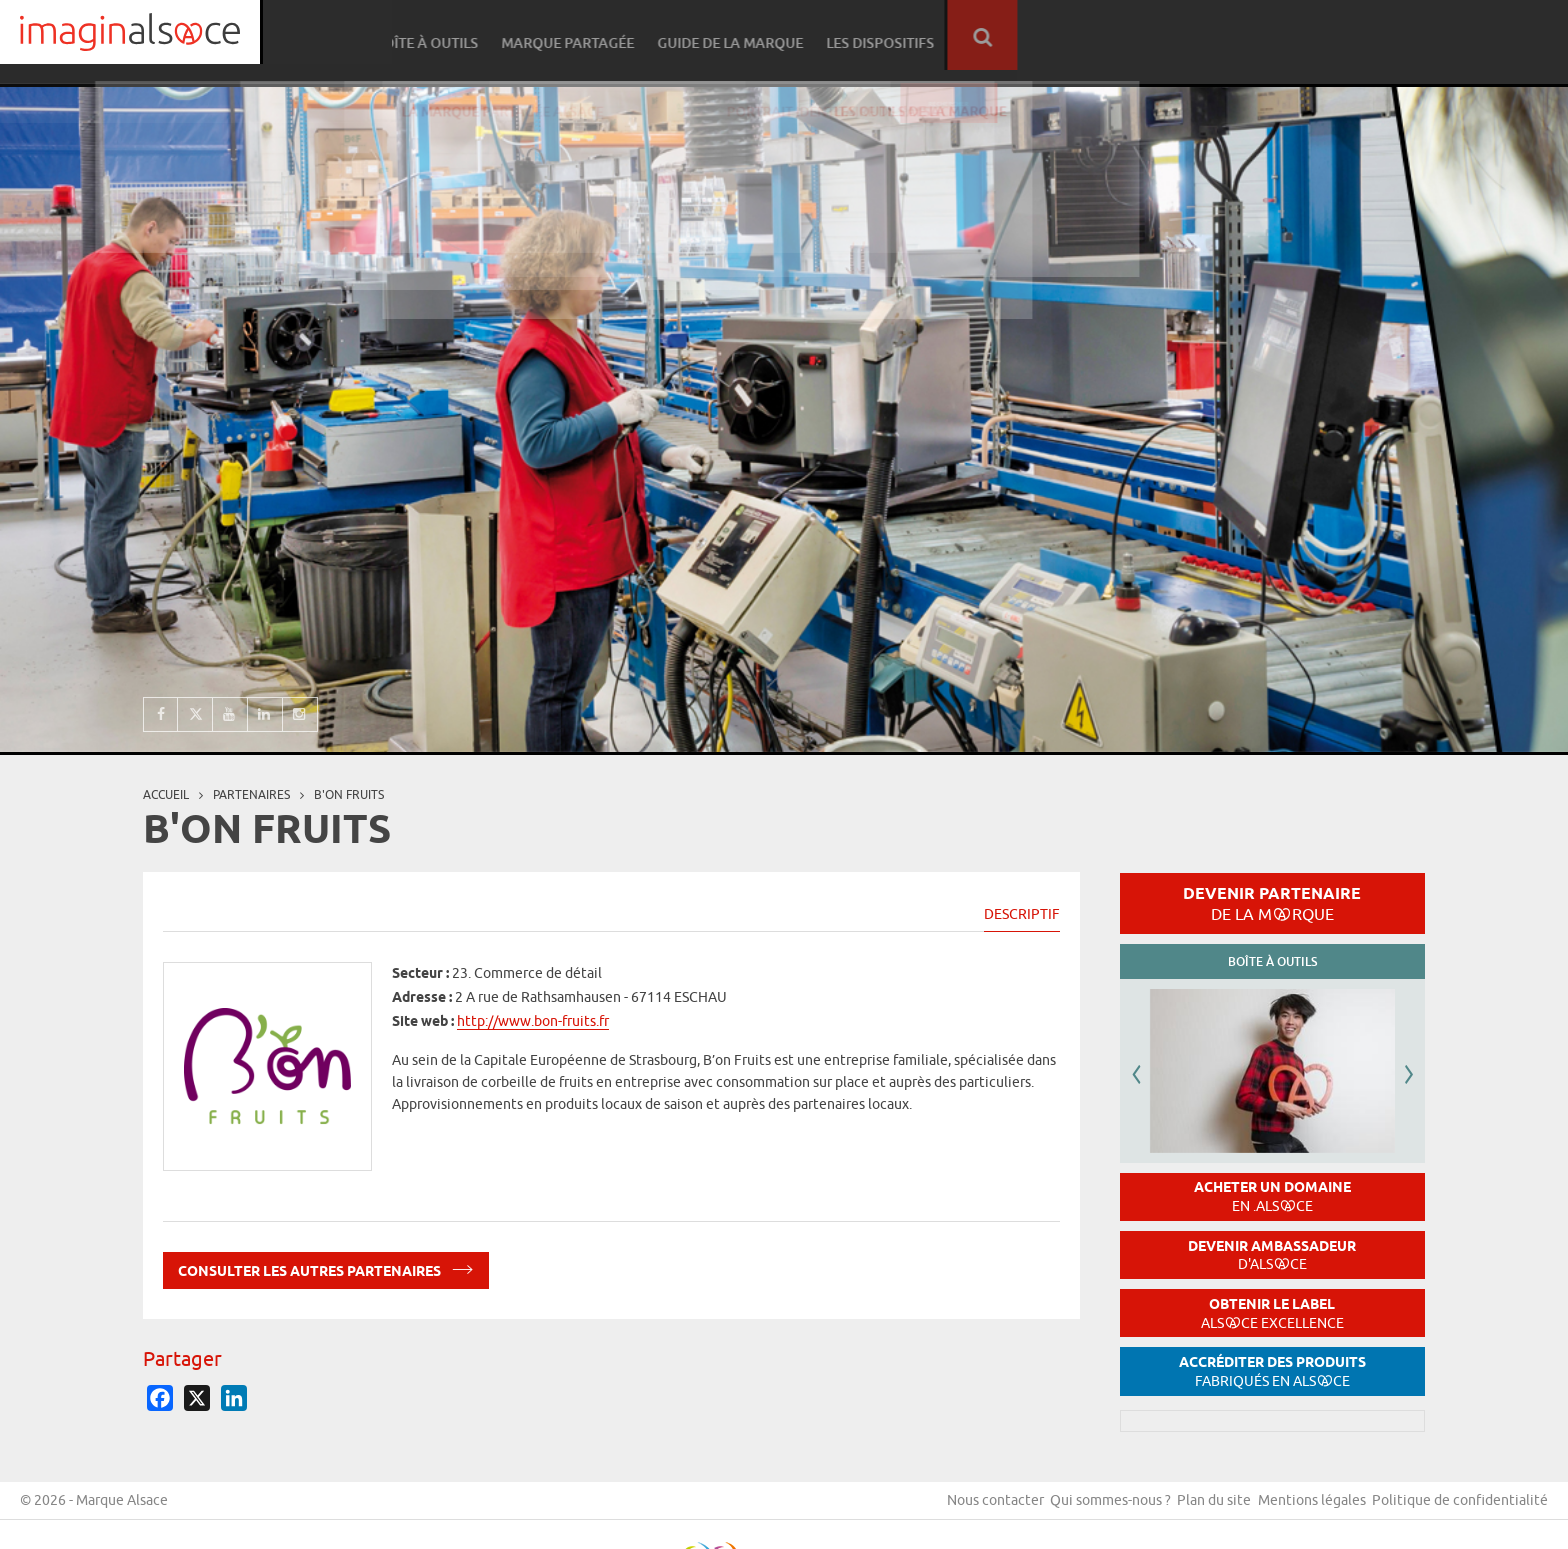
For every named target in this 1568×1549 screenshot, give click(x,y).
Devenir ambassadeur (1272, 1255)
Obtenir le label (1272, 1313)
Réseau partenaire (834, 35)
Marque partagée (1114, 35)
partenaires (251, 794)
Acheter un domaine (1272, 1196)
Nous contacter (960, 1508)
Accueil (166, 794)
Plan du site (1197, 1508)
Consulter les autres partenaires (326, 1267)
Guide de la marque (1274, 35)
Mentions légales (1303, 1508)
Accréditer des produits (1272, 1371)
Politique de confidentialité (1460, 1508)
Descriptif (1022, 914)
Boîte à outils (976, 35)
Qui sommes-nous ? (1084, 1508)
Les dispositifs (1421, 35)
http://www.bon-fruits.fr (533, 1021)
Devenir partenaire (1272, 903)
